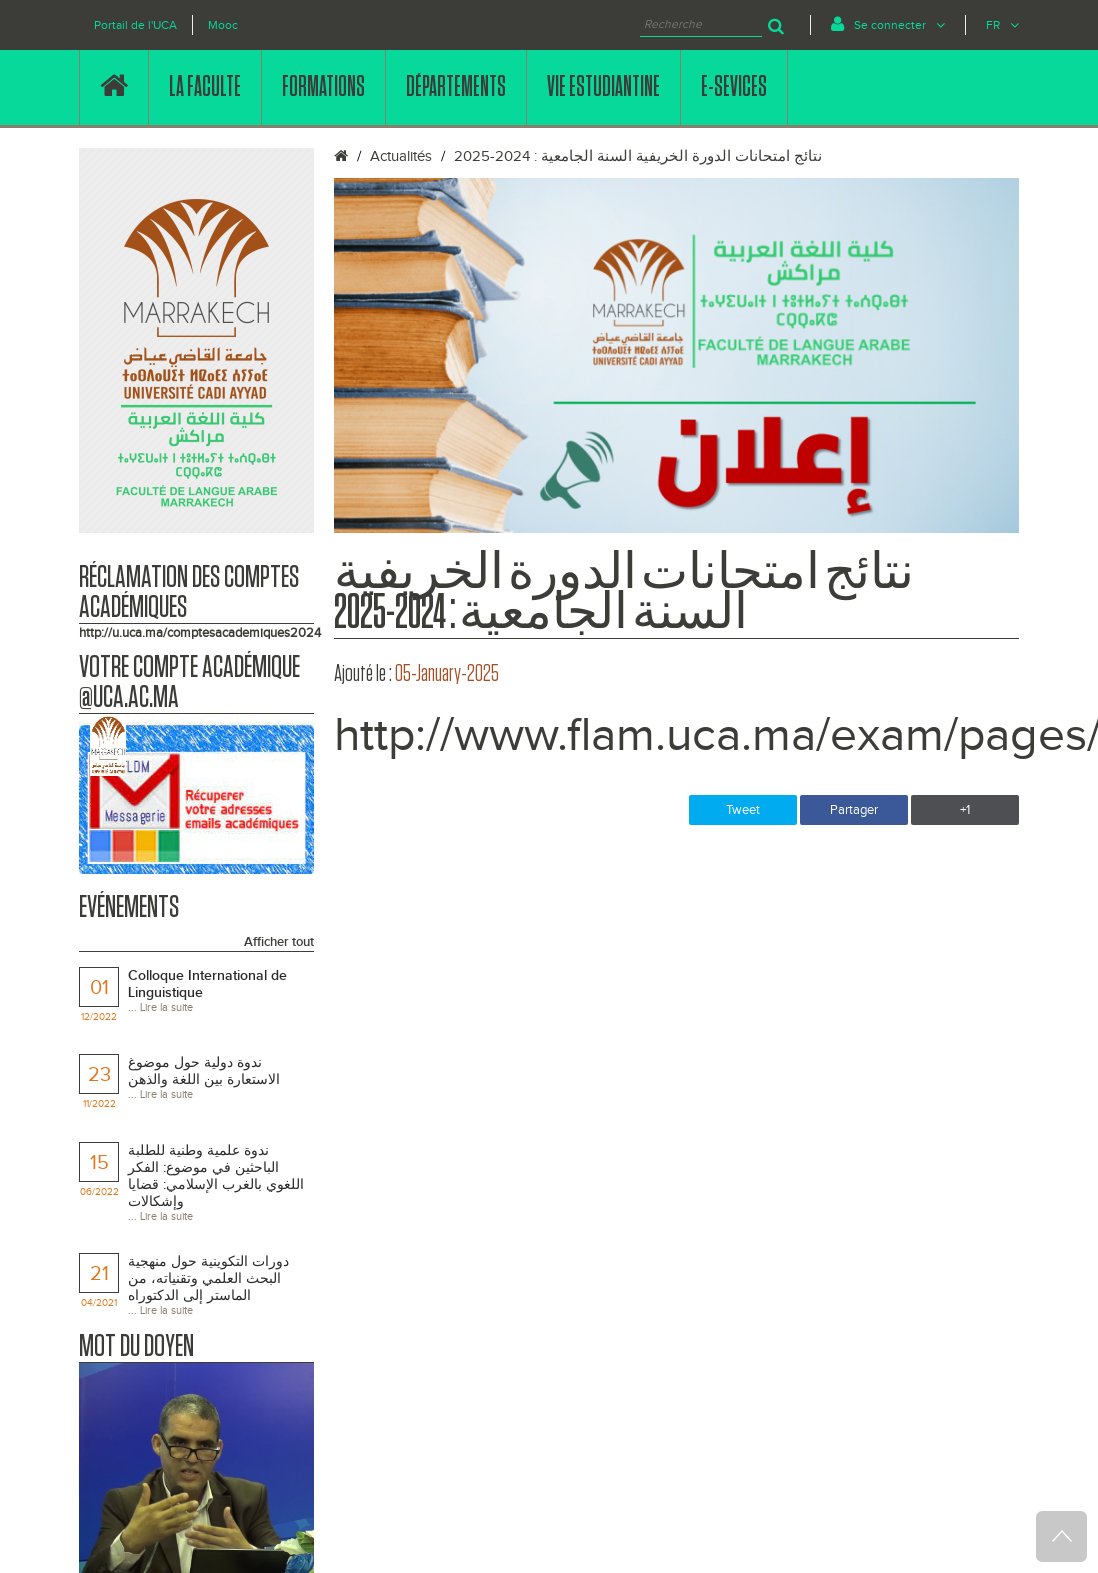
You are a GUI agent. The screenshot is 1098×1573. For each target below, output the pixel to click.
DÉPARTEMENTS (456, 87)
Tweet (743, 810)
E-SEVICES (734, 87)
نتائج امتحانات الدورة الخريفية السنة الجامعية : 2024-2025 (638, 156)
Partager (854, 810)
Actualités (401, 156)
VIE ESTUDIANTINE (603, 87)
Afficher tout (279, 942)
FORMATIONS (323, 87)
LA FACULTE (205, 87)
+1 (965, 810)
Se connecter (888, 23)
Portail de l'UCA (135, 25)
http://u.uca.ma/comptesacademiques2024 (200, 633)
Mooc (223, 25)
